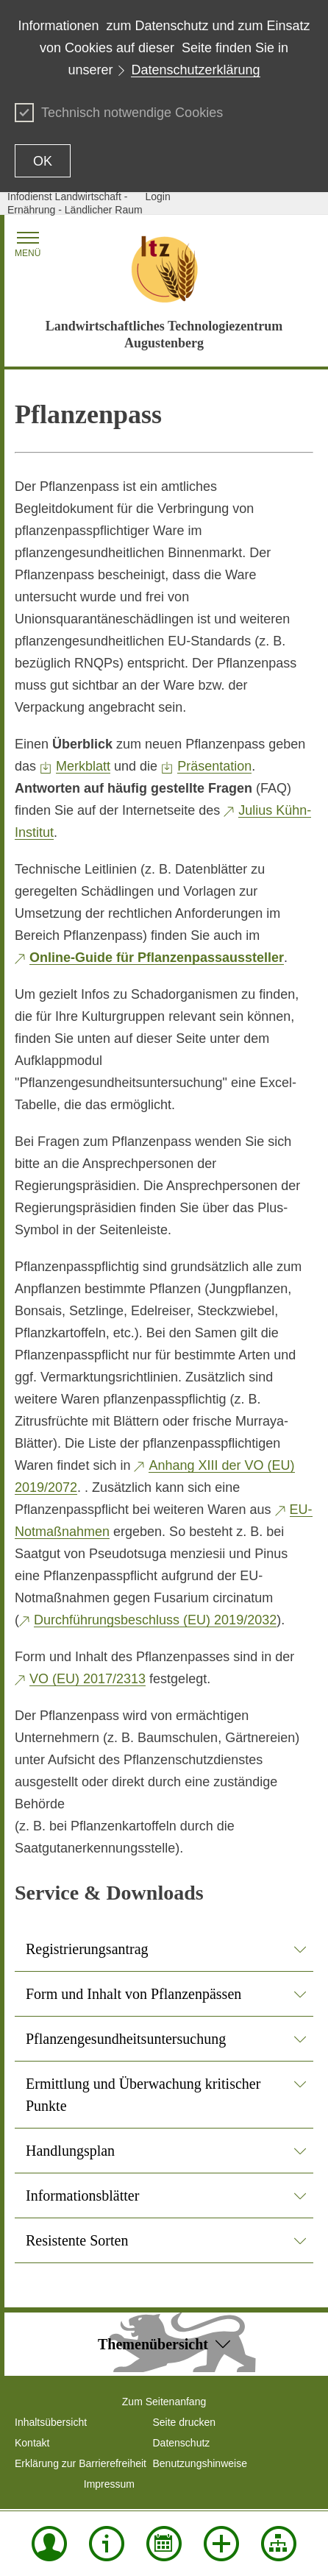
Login (158, 196)
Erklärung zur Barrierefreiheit (80, 2463)
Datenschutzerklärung (195, 70)
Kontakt (32, 2443)
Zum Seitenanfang (164, 2401)
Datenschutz (181, 2443)
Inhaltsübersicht (51, 2422)
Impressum (109, 2484)
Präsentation (214, 766)
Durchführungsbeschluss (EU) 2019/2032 (155, 1620)
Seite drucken (184, 2422)
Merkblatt (83, 766)
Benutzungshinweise (200, 2463)
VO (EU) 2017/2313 (87, 1678)
